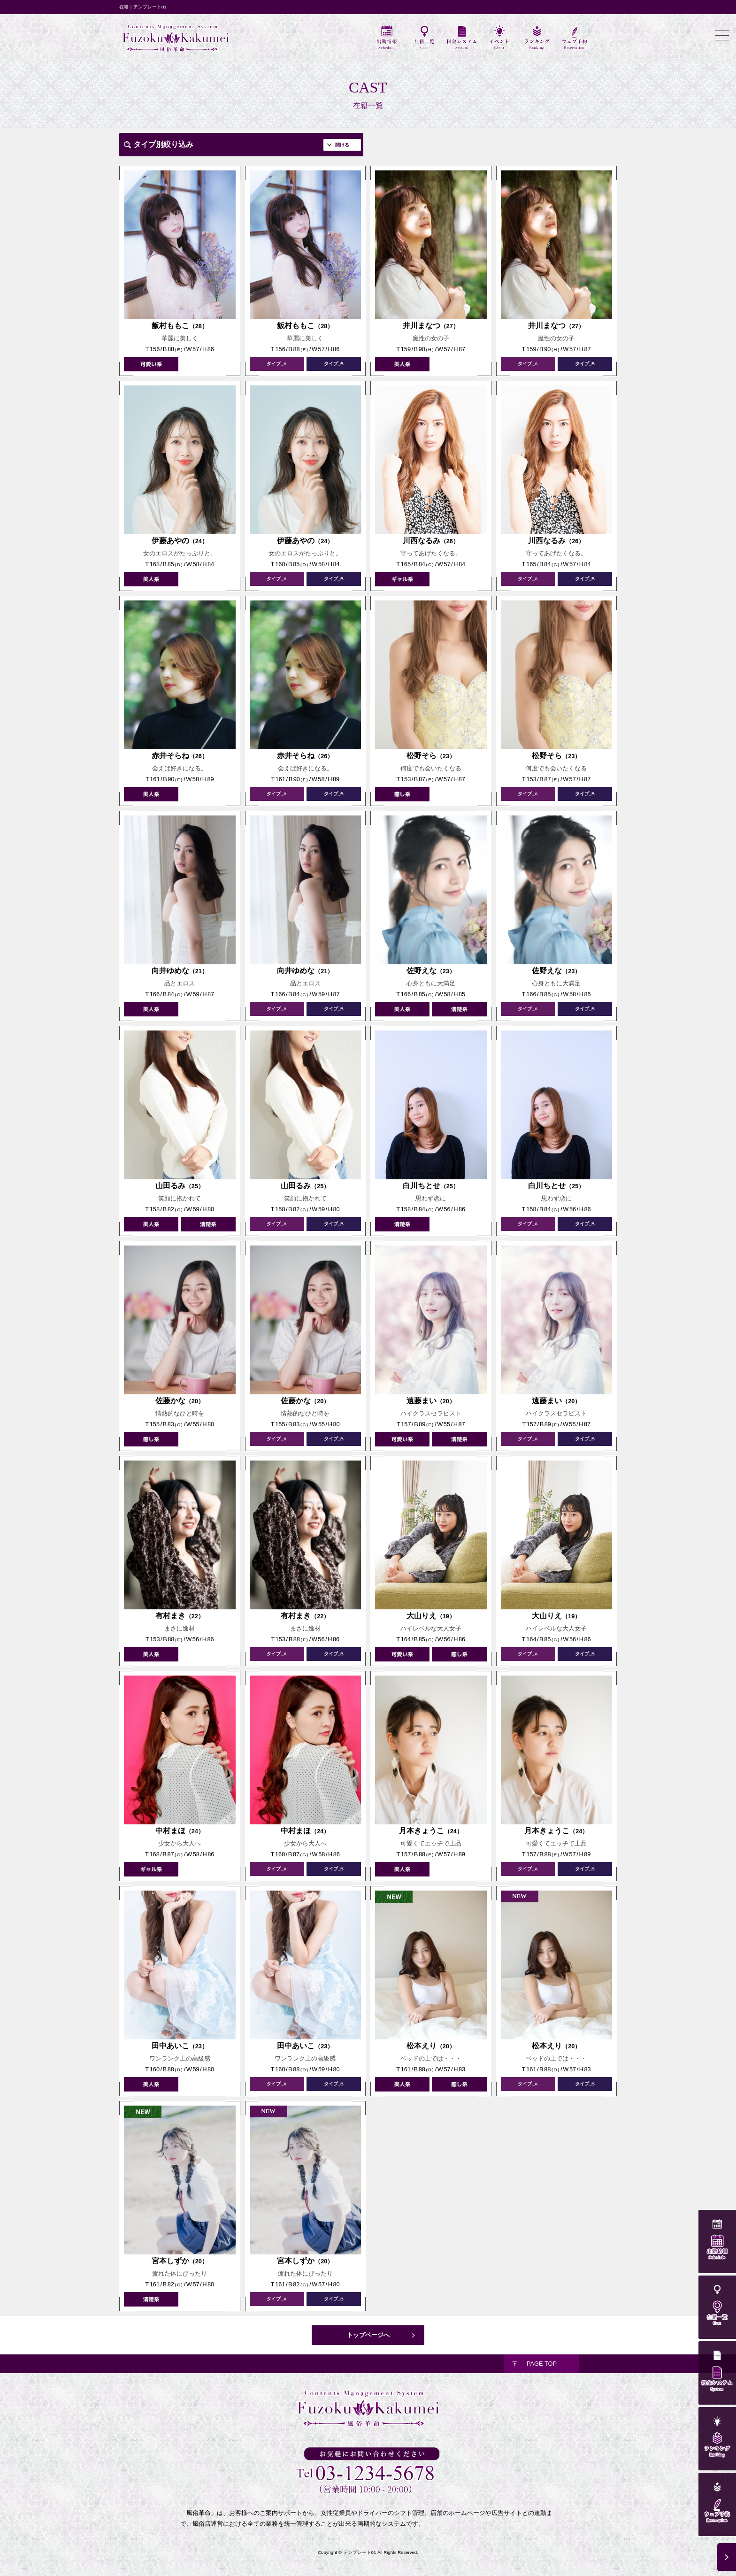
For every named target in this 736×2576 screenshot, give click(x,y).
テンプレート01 (359, 2552)
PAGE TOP (542, 2363)
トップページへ (368, 2334)
